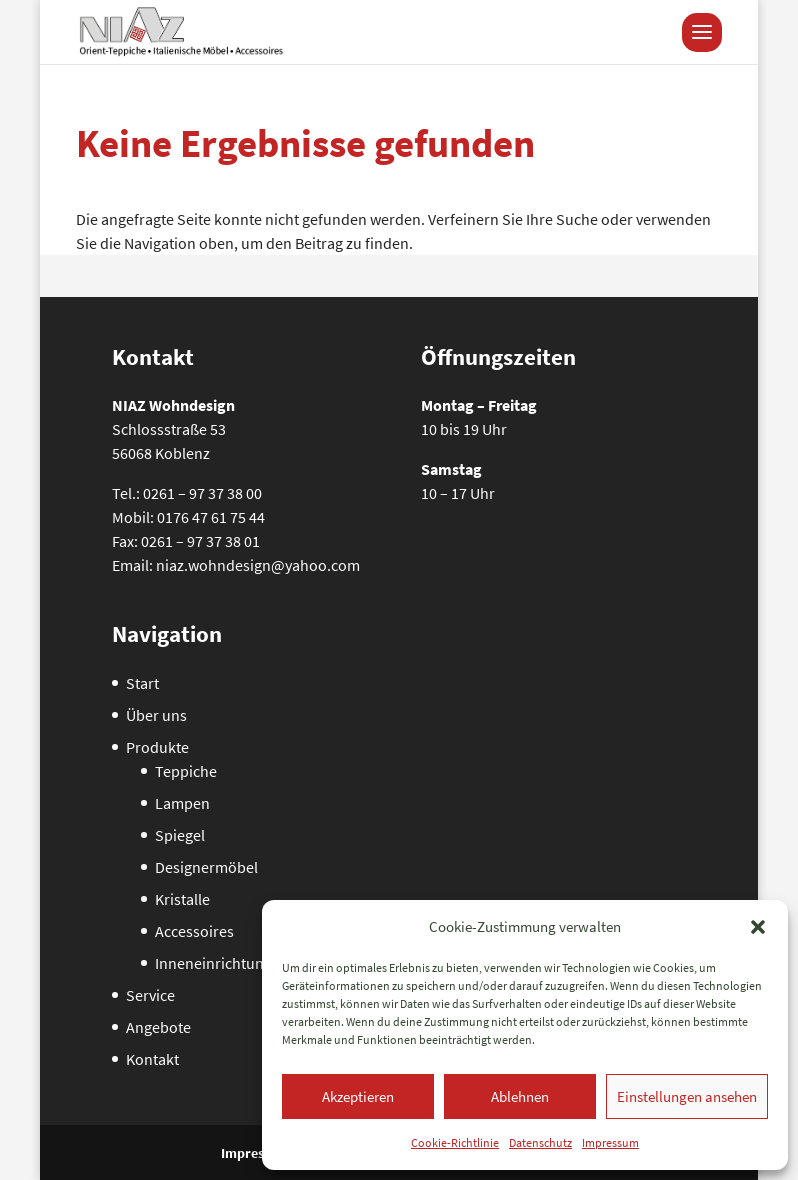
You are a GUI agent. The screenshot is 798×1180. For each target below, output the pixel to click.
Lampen (182, 803)
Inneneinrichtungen (222, 963)
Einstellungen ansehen (687, 1096)
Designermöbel (206, 867)
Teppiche (186, 771)
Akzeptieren (358, 1096)
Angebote (158, 1027)
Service (150, 995)
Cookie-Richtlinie (455, 1142)
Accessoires (194, 931)
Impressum (610, 1142)
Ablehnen (520, 1096)
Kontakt (152, 1059)
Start (142, 683)
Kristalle (182, 899)
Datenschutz (540, 1142)
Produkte (157, 747)
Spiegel (180, 835)
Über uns (156, 715)
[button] (758, 927)
